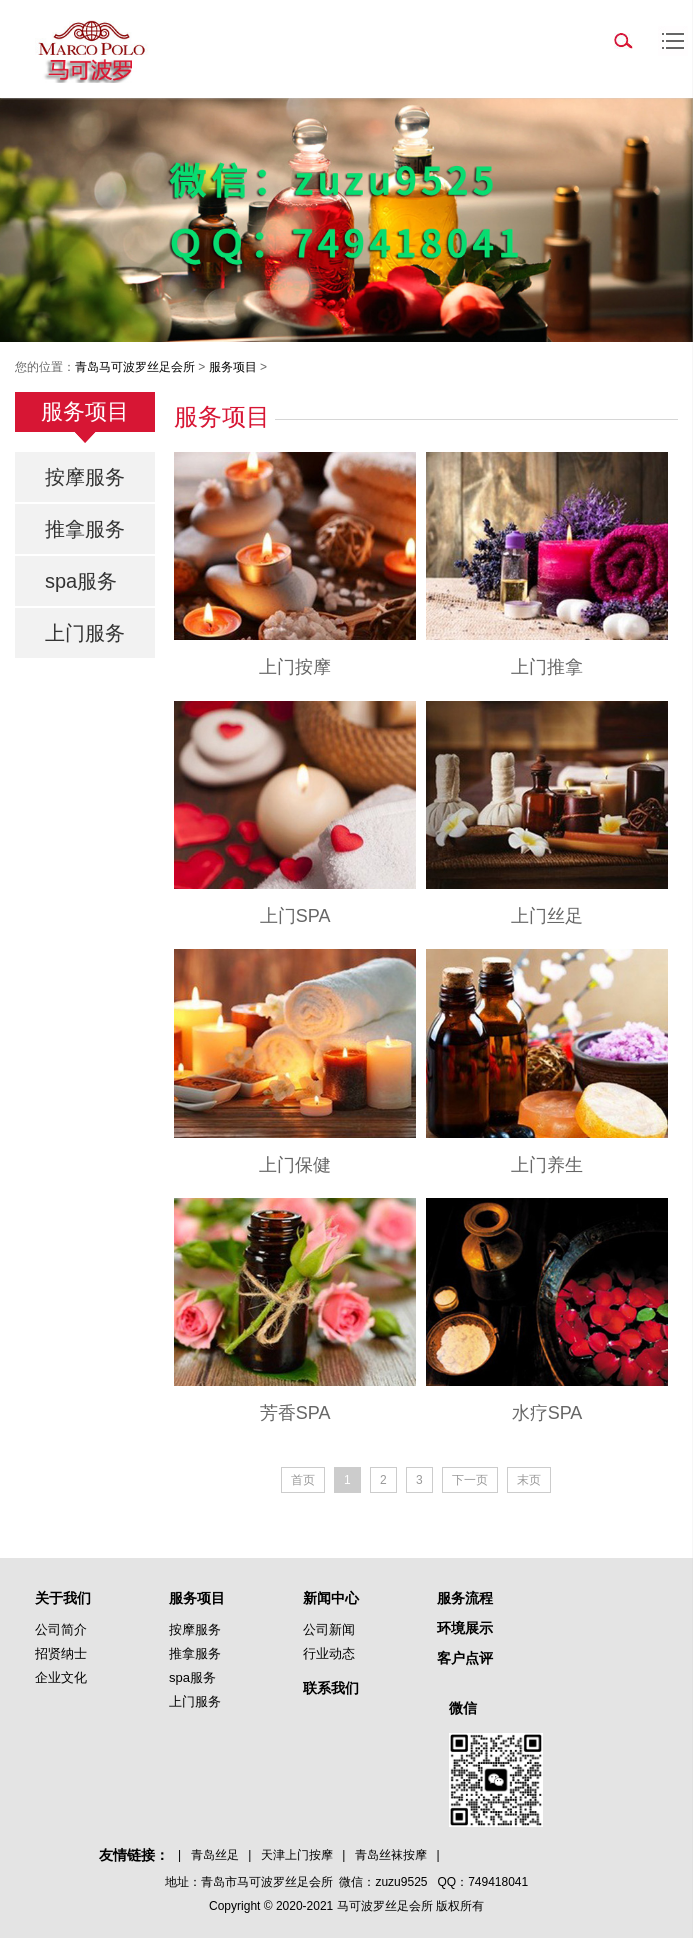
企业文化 (61, 1677)
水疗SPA (547, 1413)
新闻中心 (331, 1598)
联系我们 (331, 1688)
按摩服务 (85, 477)
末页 (529, 1480)
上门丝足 (547, 916)
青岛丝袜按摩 (391, 1855)
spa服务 (81, 581)
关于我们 (63, 1598)
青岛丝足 (215, 1855)
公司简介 (61, 1629)
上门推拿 (547, 667)
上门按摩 (295, 667)
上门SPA (295, 916)
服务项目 (233, 367)
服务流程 (465, 1598)
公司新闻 (329, 1629)
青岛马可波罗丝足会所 (135, 367)
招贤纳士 (61, 1653)
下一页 (470, 1480)
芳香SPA (295, 1413)
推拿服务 (85, 529)
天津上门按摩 (297, 1855)
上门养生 (547, 1165)
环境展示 (465, 1628)
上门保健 (295, 1165)
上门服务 (85, 633)
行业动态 (329, 1653)
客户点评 (465, 1658)
